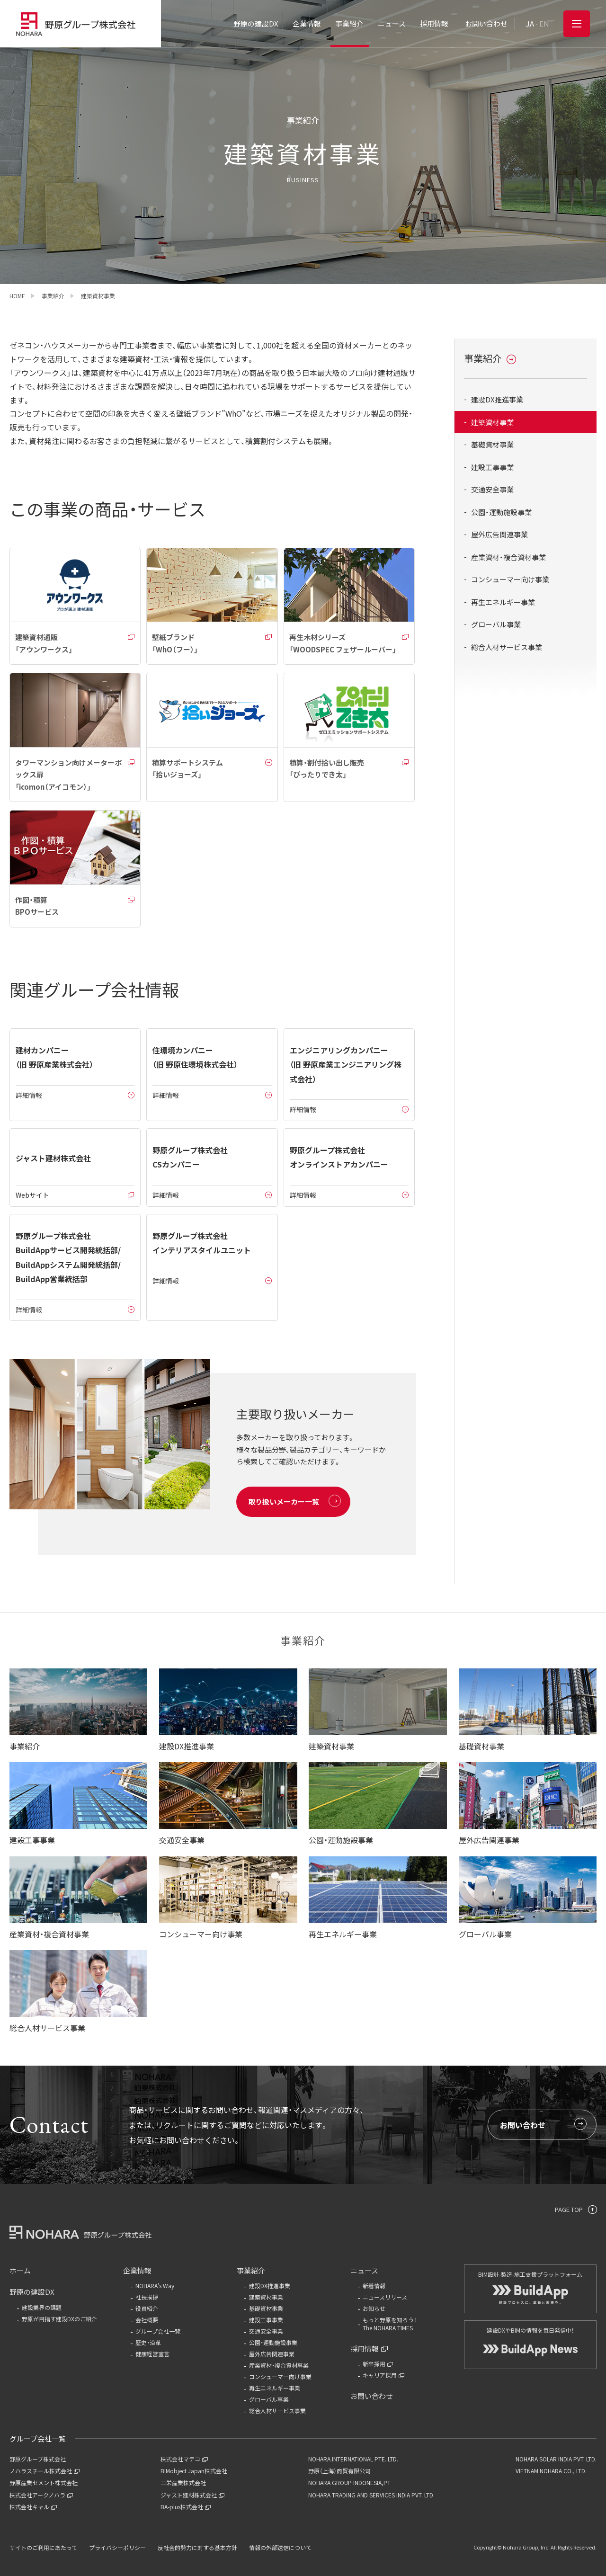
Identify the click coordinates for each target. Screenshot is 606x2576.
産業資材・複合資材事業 (508, 557)
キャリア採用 (383, 2375)
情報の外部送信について (280, 2547)
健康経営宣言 (152, 2354)
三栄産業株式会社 (183, 2482)
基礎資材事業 (492, 444)
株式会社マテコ (184, 2459)
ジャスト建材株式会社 (192, 2495)
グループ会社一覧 (157, 2331)
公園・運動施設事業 (501, 512)
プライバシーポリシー (117, 2547)
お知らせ (374, 2308)
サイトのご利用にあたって (43, 2547)
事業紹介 (490, 358)
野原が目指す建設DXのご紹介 (59, 2319)
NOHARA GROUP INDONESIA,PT (349, 2482)
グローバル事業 (496, 624)
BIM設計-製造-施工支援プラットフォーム (530, 2287)
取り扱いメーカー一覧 (294, 1501)
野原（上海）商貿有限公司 (339, 2471)
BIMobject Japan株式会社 (193, 2471)
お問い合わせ (543, 2124)
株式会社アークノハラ (41, 2495)
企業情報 (137, 2270)
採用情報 (369, 2348)
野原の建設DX (31, 2292)
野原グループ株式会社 (37, 2459)
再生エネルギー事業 (503, 602)
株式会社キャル (33, 2507)
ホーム (20, 2270)
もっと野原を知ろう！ (406, 2324)
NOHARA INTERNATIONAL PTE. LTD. (353, 2459)
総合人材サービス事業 (506, 647)
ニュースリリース (385, 2297)
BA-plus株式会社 (185, 2507)
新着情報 (374, 2286)
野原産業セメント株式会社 (43, 2482)
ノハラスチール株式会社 (44, 2471)
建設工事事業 (492, 467)
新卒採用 (378, 2364)
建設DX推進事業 (497, 399)
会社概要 (146, 2320)
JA (530, 23)
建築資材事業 (492, 422)
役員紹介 (146, 2308)
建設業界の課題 (42, 2307)
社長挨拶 (146, 2297)
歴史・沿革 (148, 2342)
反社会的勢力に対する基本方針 (197, 2547)
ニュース (364, 2270)
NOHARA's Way (154, 2286)
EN (544, 23)
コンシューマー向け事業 (510, 579)
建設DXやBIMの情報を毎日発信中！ (530, 2341)
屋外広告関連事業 (499, 534)
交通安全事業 (492, 489)
